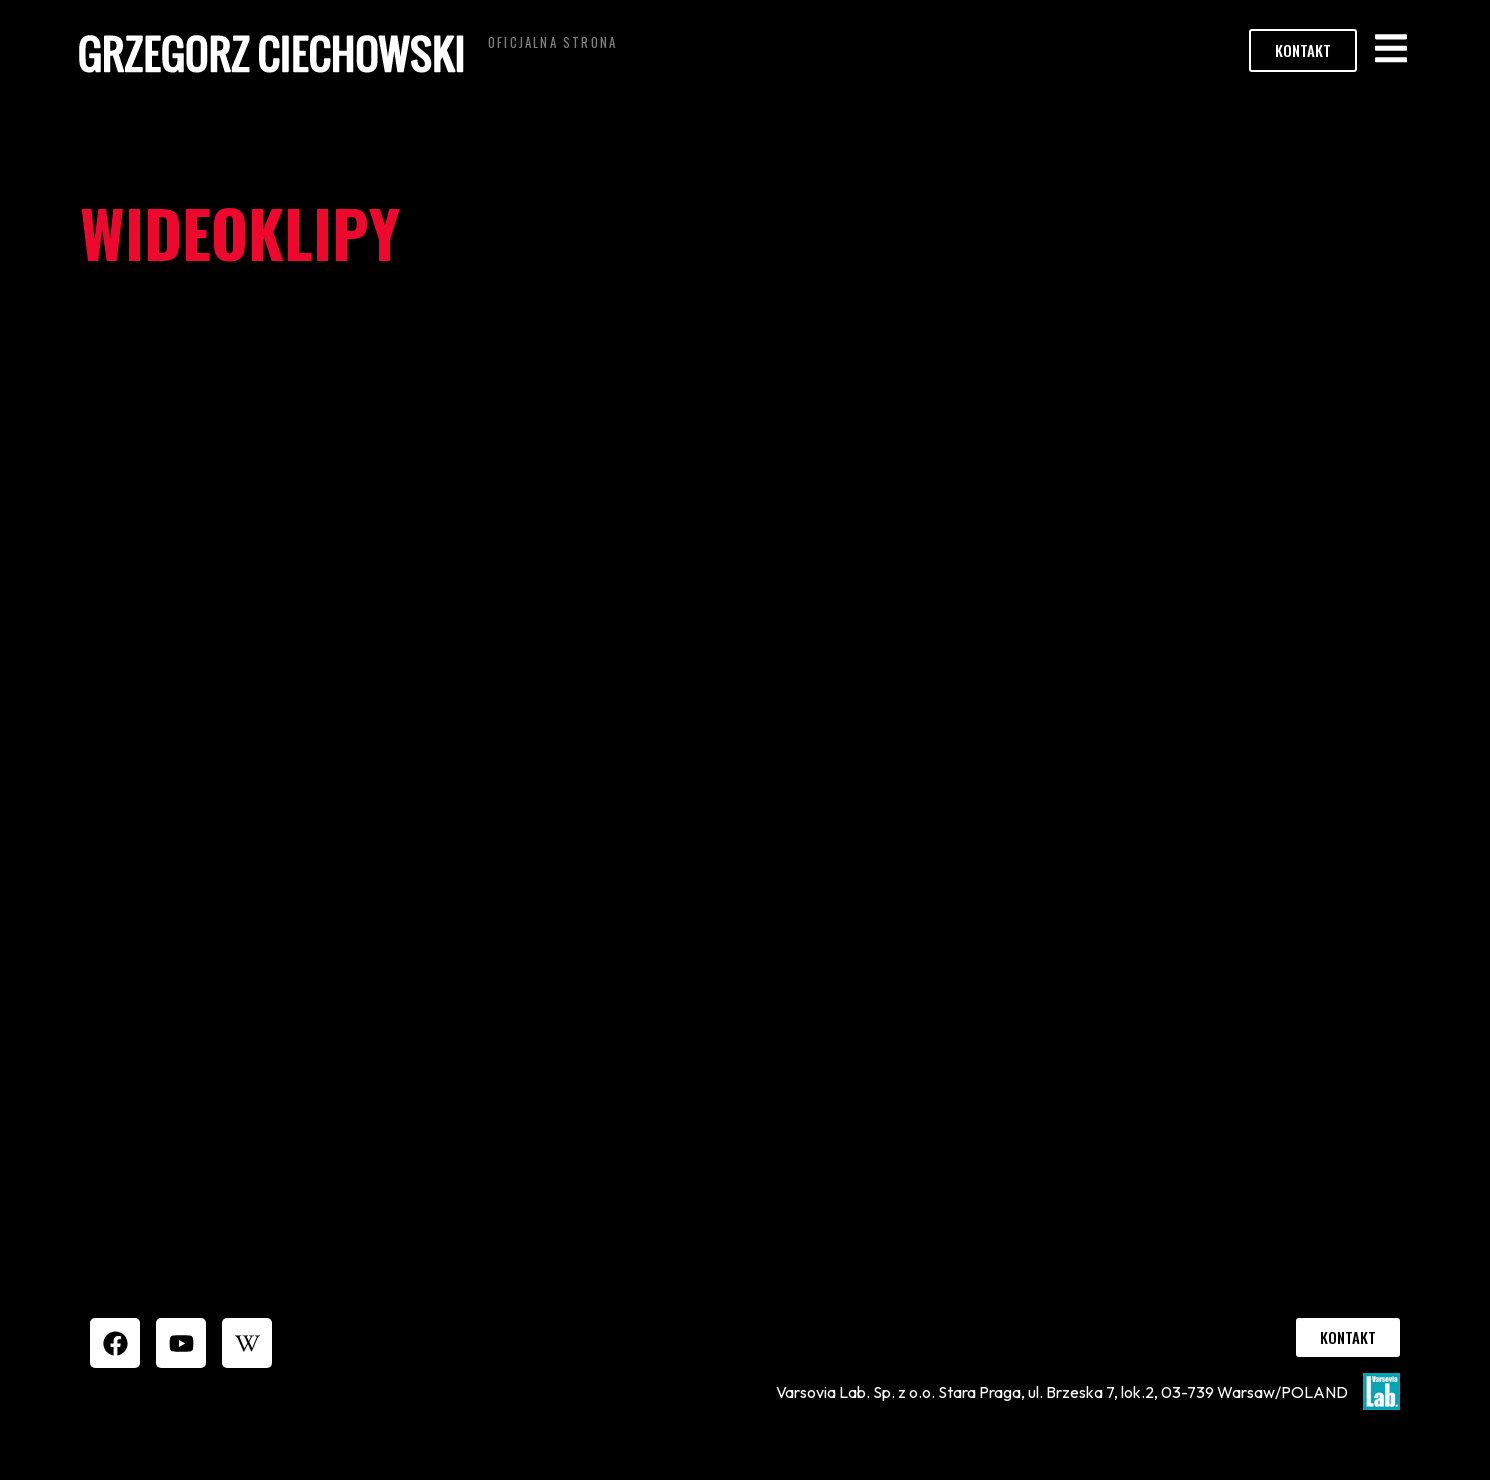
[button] (1390, 48)
